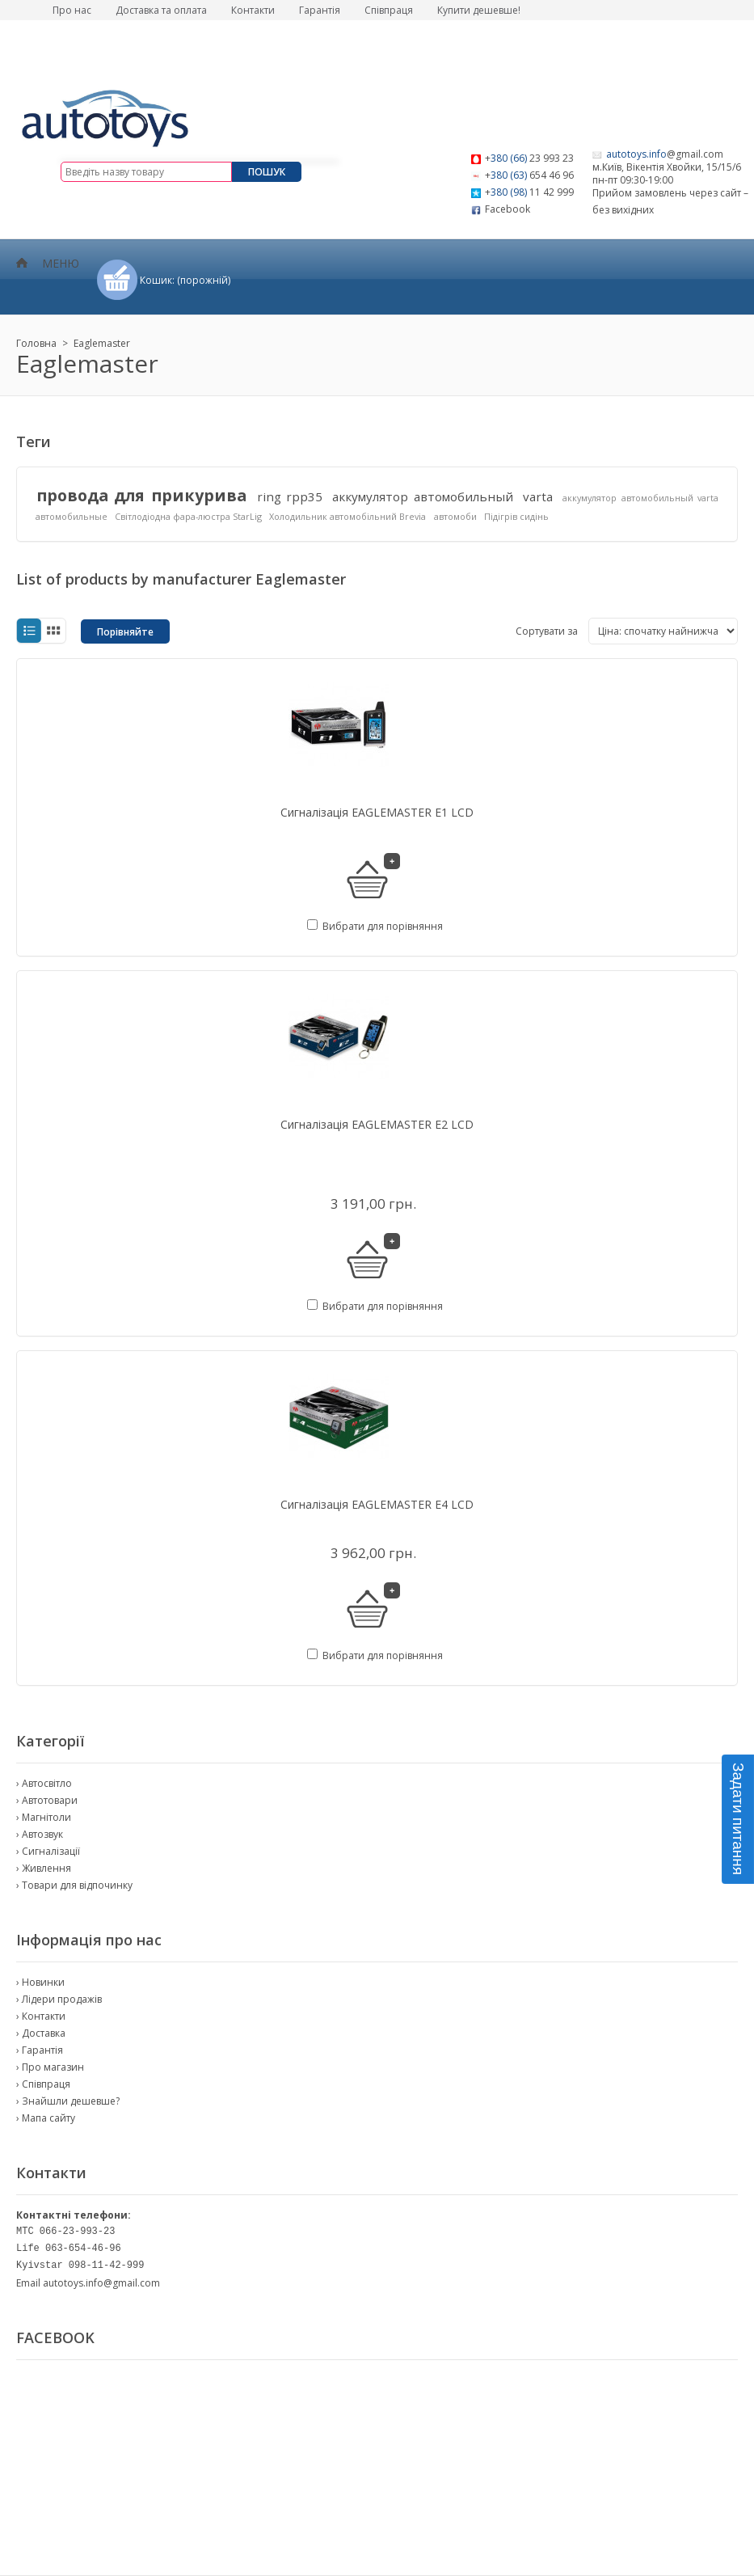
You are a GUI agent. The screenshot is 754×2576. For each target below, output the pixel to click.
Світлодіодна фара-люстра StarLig (188, 516)
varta (538, 496)
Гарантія (319, 10)
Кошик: (185, 280)
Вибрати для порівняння (382, 926)
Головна (36, 343)
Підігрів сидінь (516, 516)
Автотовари (50, 1800)
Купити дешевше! (478, 10)
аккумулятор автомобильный (422, 496)
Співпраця (388, 10)
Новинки (43, 1982)
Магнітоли (46, 1817)
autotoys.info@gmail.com (101, 2283)
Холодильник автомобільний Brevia (347, 516)
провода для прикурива (141, 495)
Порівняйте (125, 632)
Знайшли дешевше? (71, 2101)
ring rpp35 (289, 496)
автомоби (455, 516)
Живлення (46, 1868)
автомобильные (71, 516)
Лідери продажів (62, 1999)
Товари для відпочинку (77, 1885)
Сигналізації (51, 1851)
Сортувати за (547, 631)
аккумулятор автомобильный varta (640, 498)
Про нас (72, 10)
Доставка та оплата (161, 10)
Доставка (43, 2033)
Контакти (253, 10)
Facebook (507, 209)
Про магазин (53, 2067)
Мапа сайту (48, 2118)
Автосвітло (47, 1783)
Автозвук (42, 1834)
